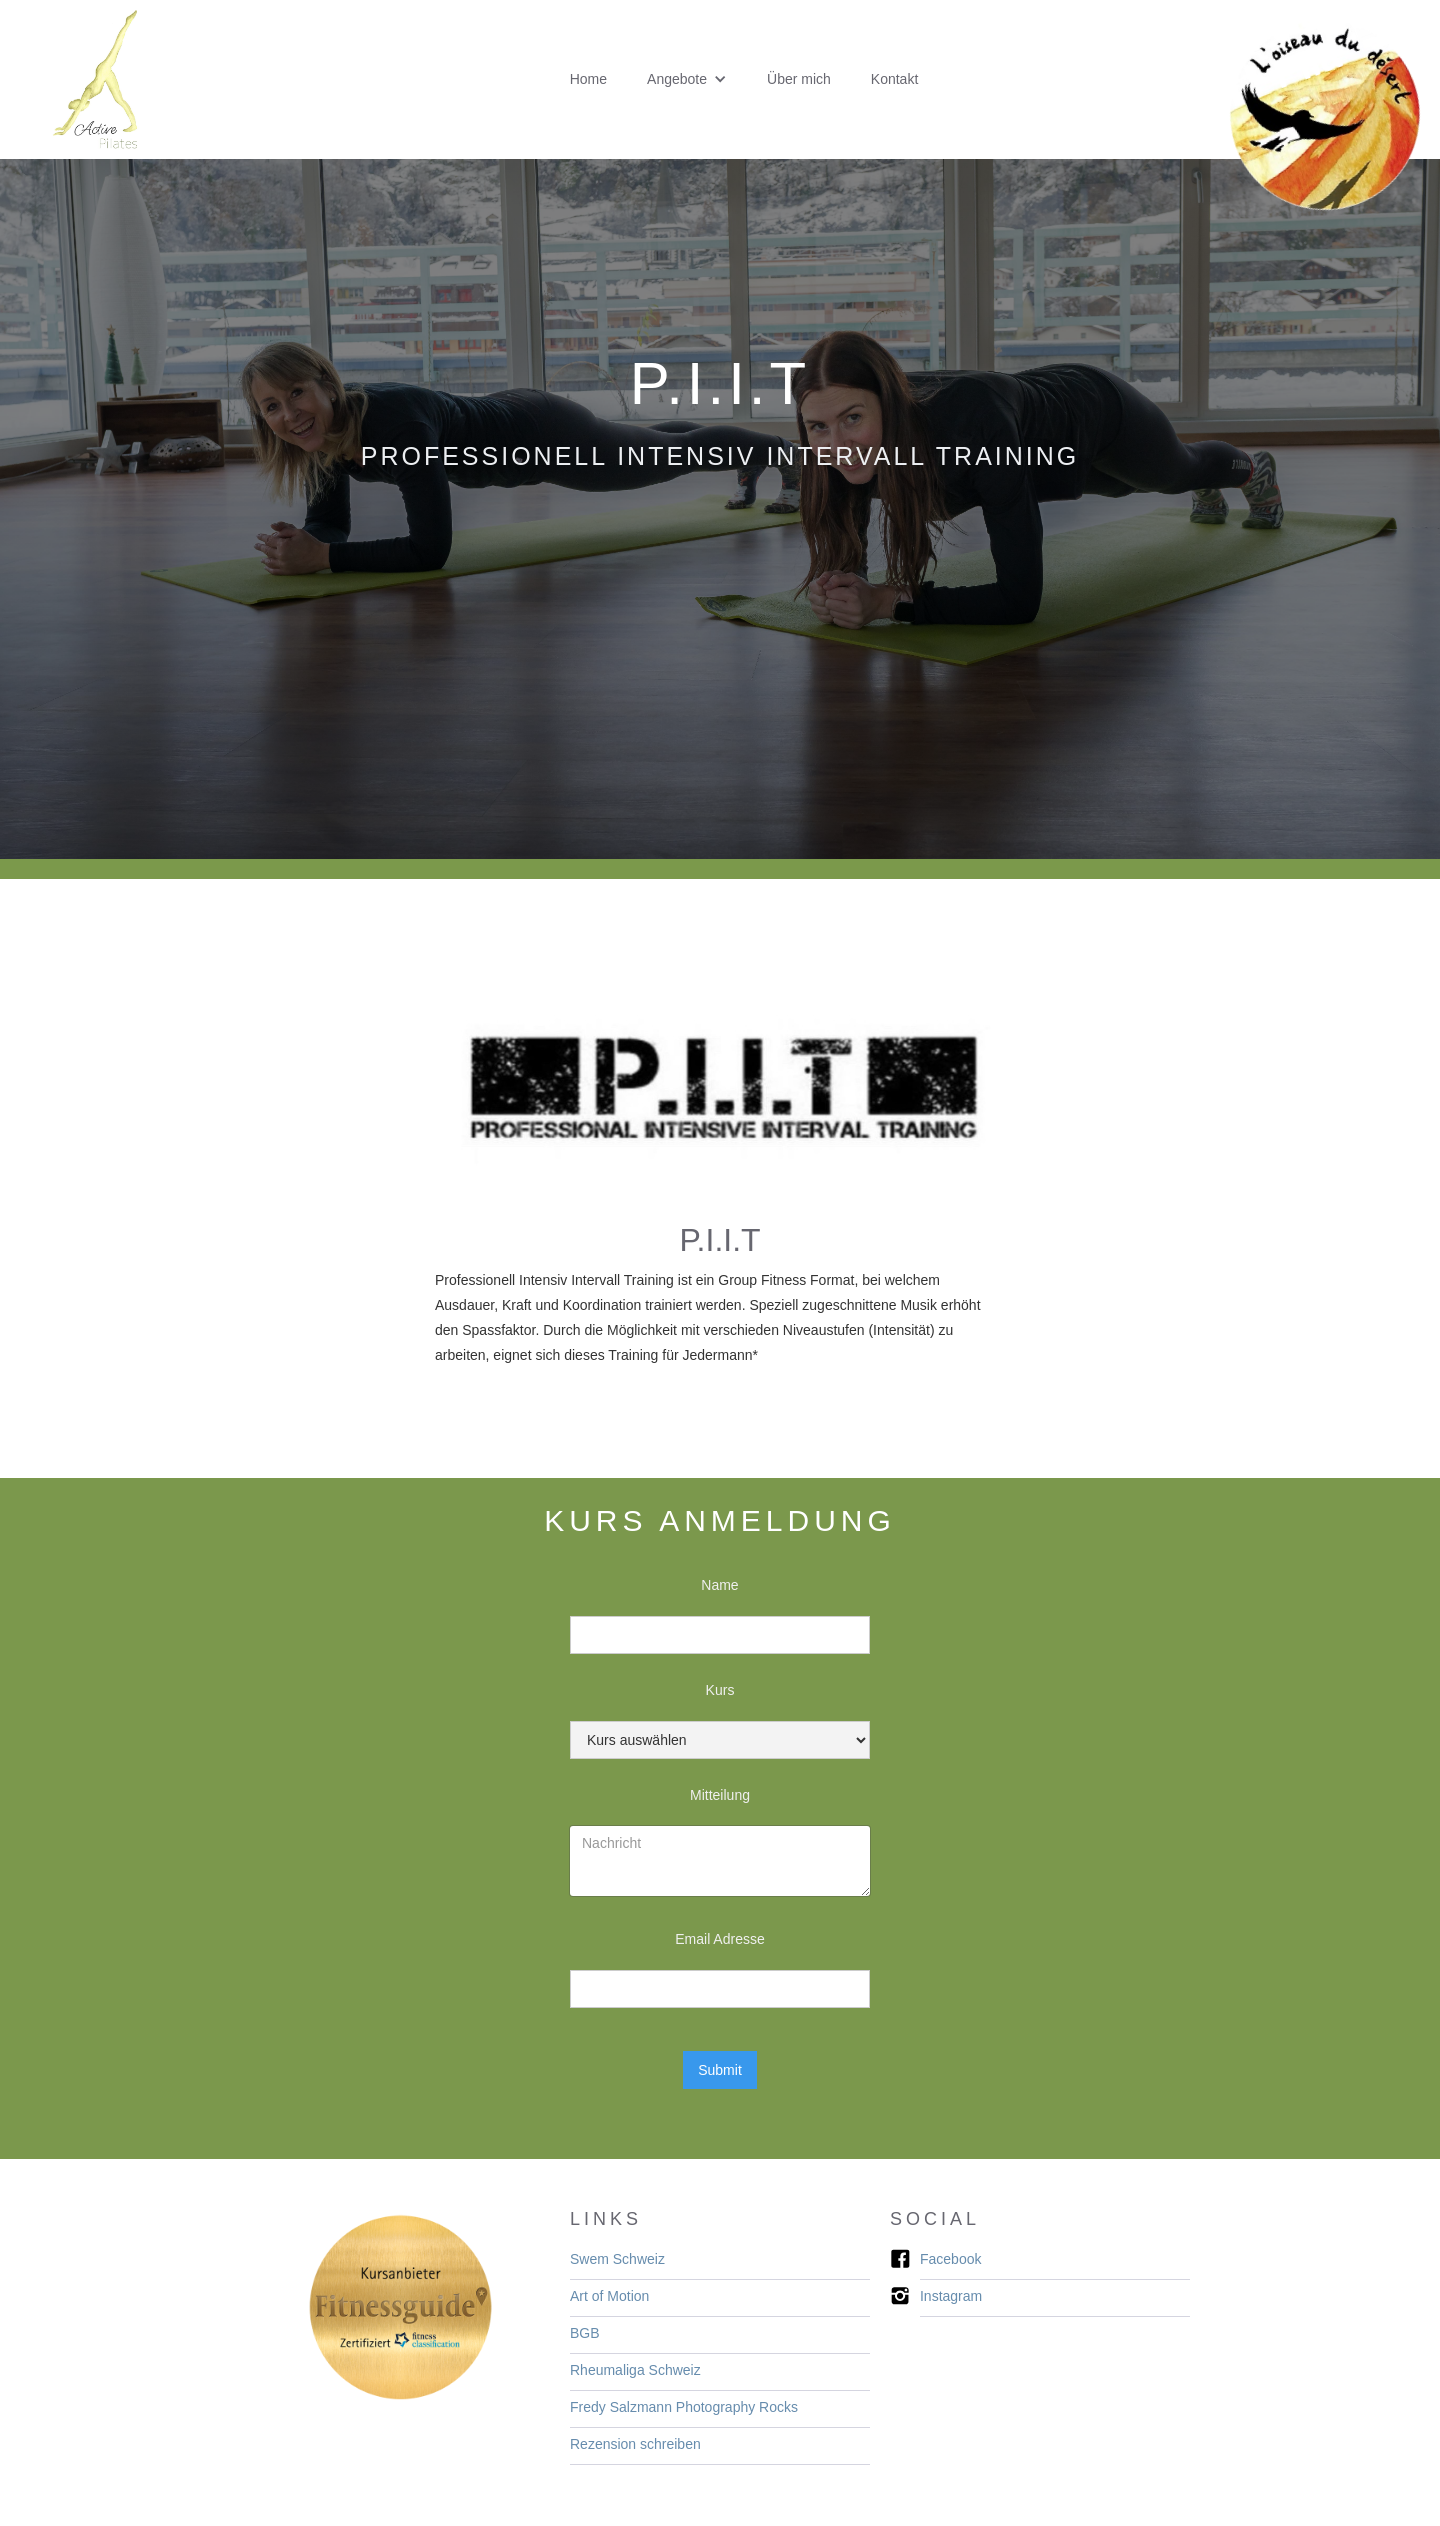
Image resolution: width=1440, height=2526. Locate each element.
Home (588, 79)
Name (719, 1585)
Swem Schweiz (617, 2259)
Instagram (951, 2296)
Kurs (720, 1690)
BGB (585, 2333)
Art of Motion (609, 2296)
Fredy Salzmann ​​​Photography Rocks (684, 2407)
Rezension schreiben (635, 2444)
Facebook (950, 2259)
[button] (687, 79)
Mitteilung (720, 1795)
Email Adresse (719, 1939)
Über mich (799, 79)
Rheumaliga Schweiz (635, 2370)
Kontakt (894, 79)
